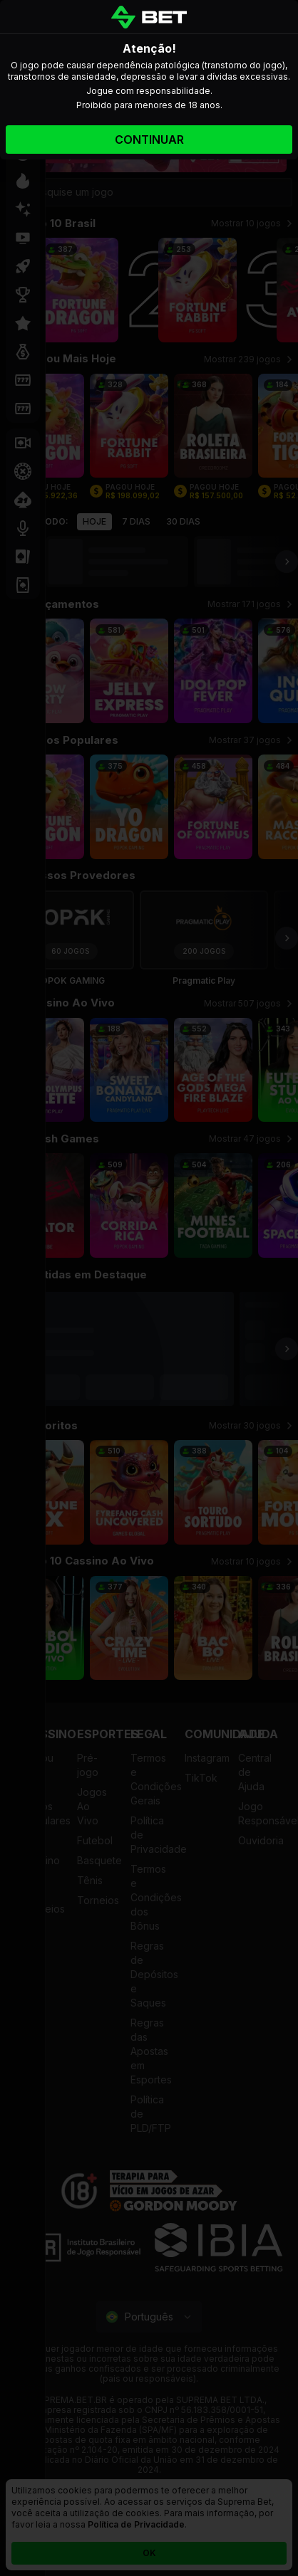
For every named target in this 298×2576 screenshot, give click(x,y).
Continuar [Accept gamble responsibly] (149, 139)
